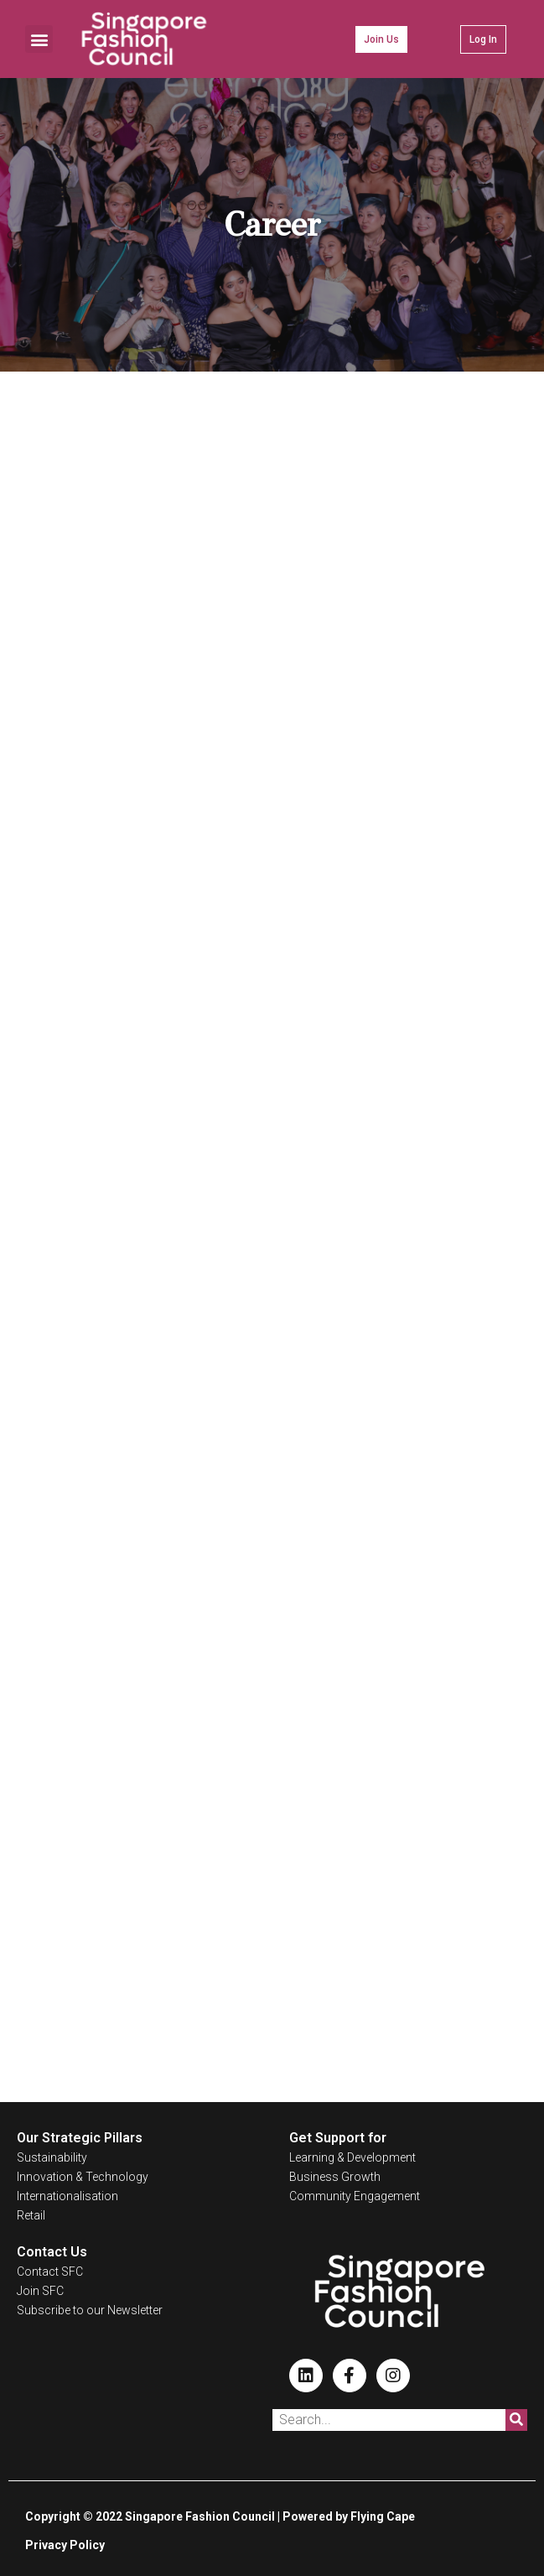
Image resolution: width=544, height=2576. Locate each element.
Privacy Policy (65, 2545)
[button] (39, 39)
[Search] (516, 2420)
